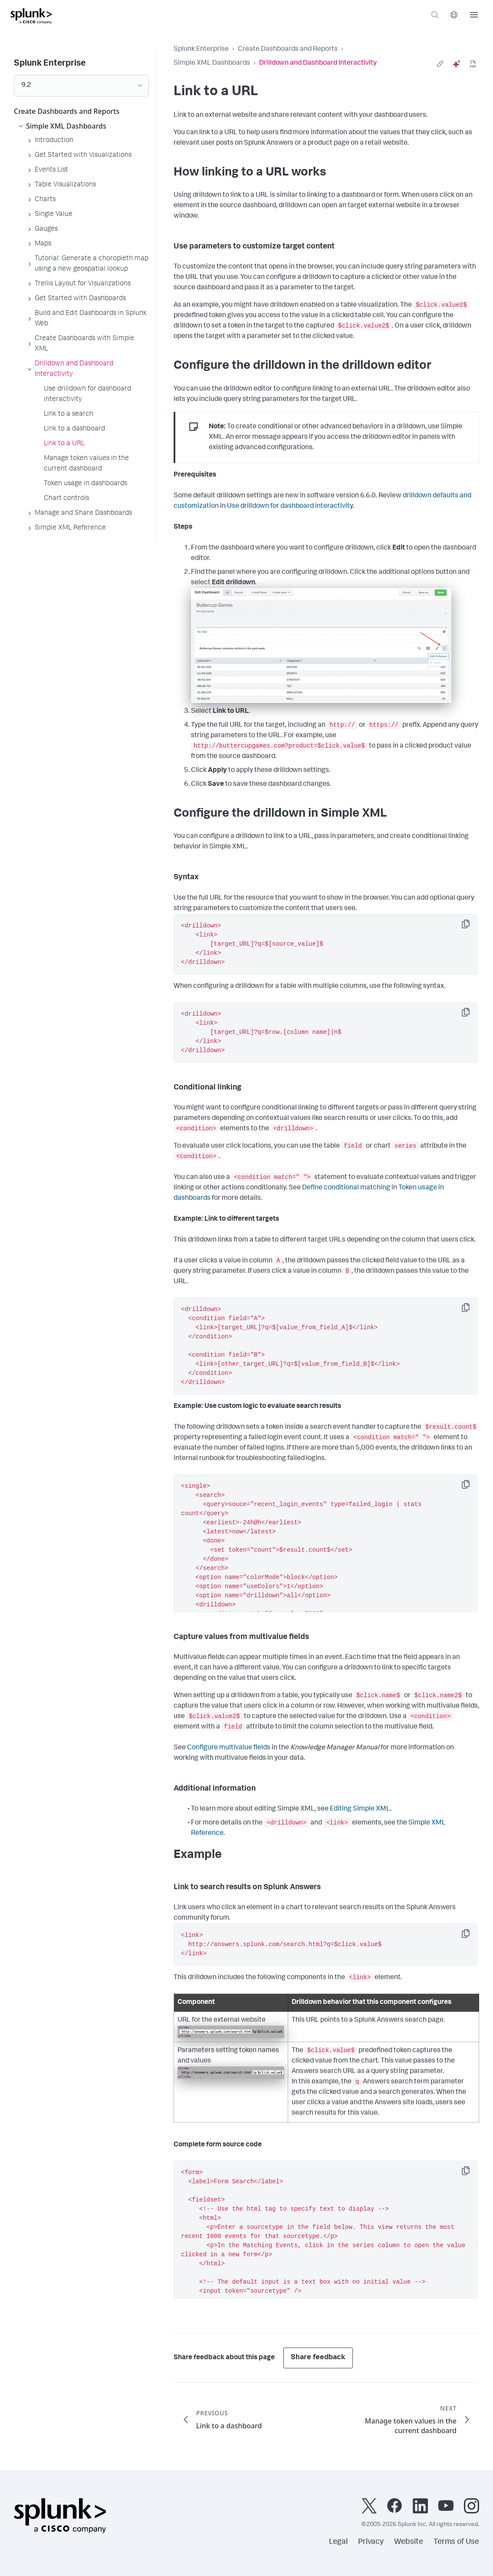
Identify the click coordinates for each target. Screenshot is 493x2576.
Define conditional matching (346, 1188)
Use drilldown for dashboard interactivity (290, 506)
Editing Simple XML (360, 1809)
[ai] (456, 64)
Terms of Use (456, 2542)
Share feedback (318, 2357)
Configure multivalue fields (228, 1748)
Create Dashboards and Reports (288, 49)
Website (408, 2542)
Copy (471, 927)
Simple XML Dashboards (212, 63)
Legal (338, 2542)
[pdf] (473, 64)
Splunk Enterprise (201, 49)
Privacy (371, 2542)
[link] (440, 64)
